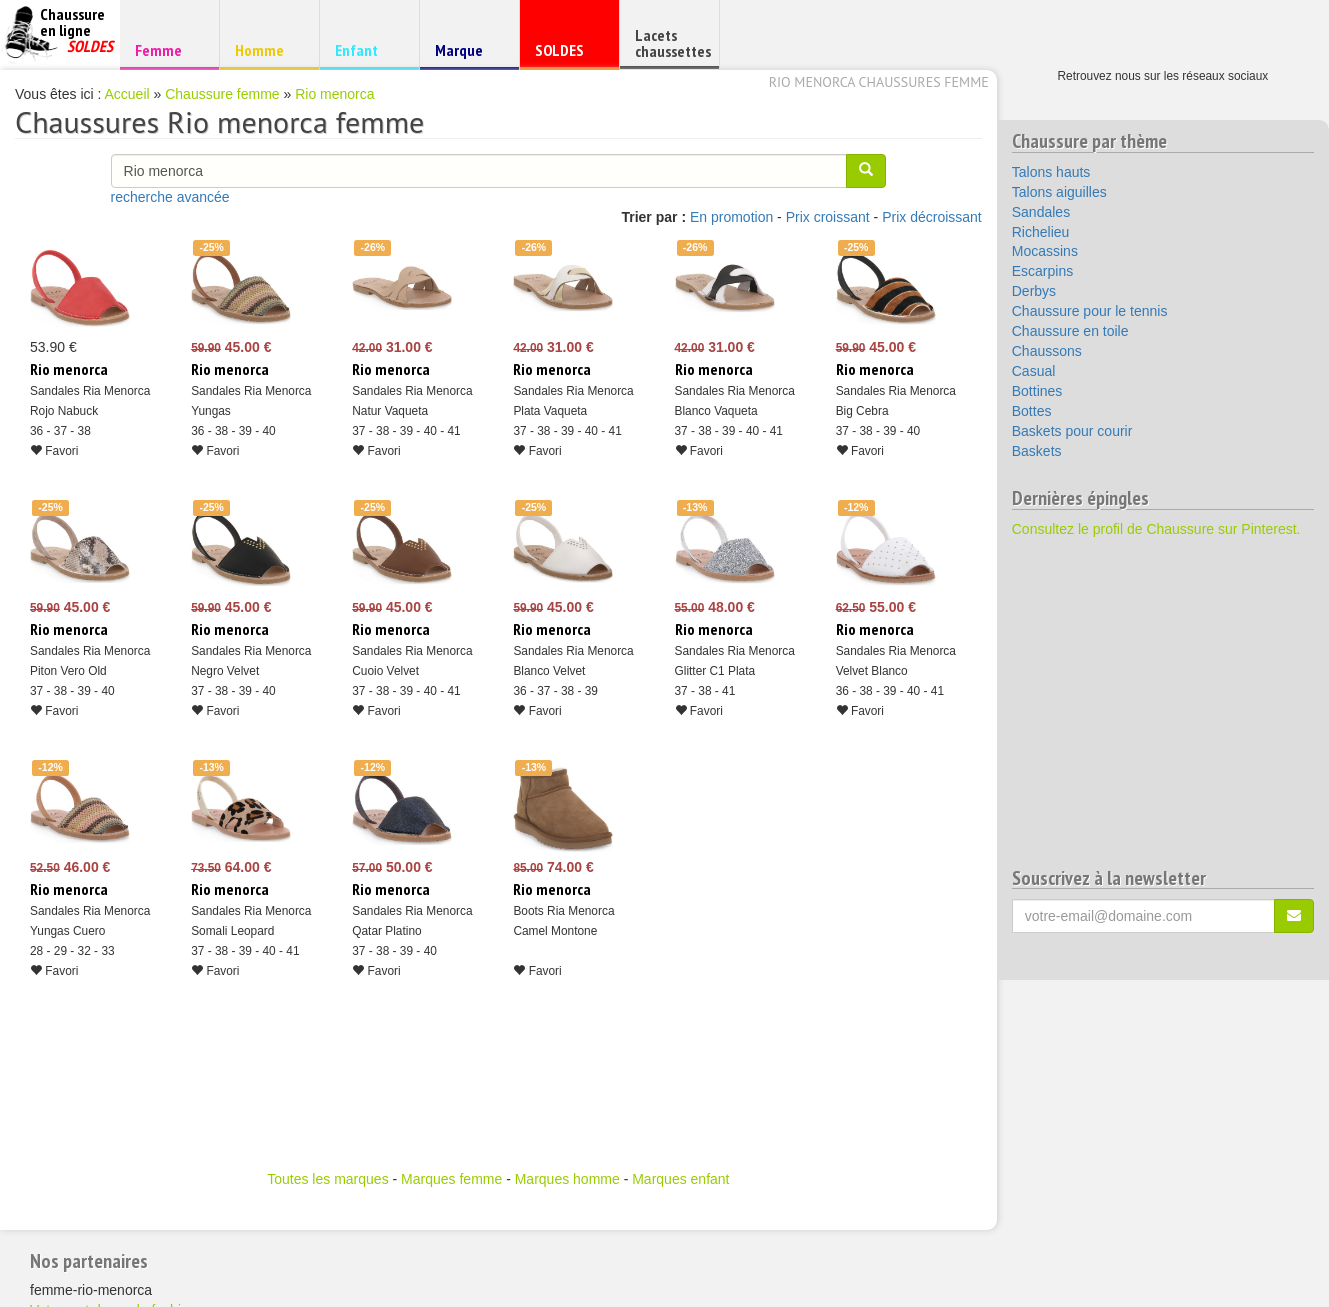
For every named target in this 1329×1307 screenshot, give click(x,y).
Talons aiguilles (1059, 192)
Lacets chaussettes (673, 43)
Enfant (366, 49)
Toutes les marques (327, 1179)
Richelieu (1041, 232)
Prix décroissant (932, 217)
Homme (266, 49)
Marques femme (451, 1179)
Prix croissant (828, 217)
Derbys (1034, 291)
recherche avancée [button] (170, 197)
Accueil (127, 94)
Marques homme (567, 1179)
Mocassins (1045, 251)
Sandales (1041, 212)
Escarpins (1042, 271)
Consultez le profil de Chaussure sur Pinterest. (1156, 529)
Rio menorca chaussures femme (879, 82)
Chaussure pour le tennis (1090, 311)
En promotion (731, 217)
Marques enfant (680, 1179)
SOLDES (566, 54)
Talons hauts (1051, 172)
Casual (1034, 371)
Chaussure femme (222, 94)
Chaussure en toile (1070, 331)
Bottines (1037, 391)
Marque (466, 54)
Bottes (1032, 411)
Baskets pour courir (1072, 431)
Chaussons (1047, 351)
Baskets (1037, 451)
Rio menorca (334, 94)
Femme (166, 49)
